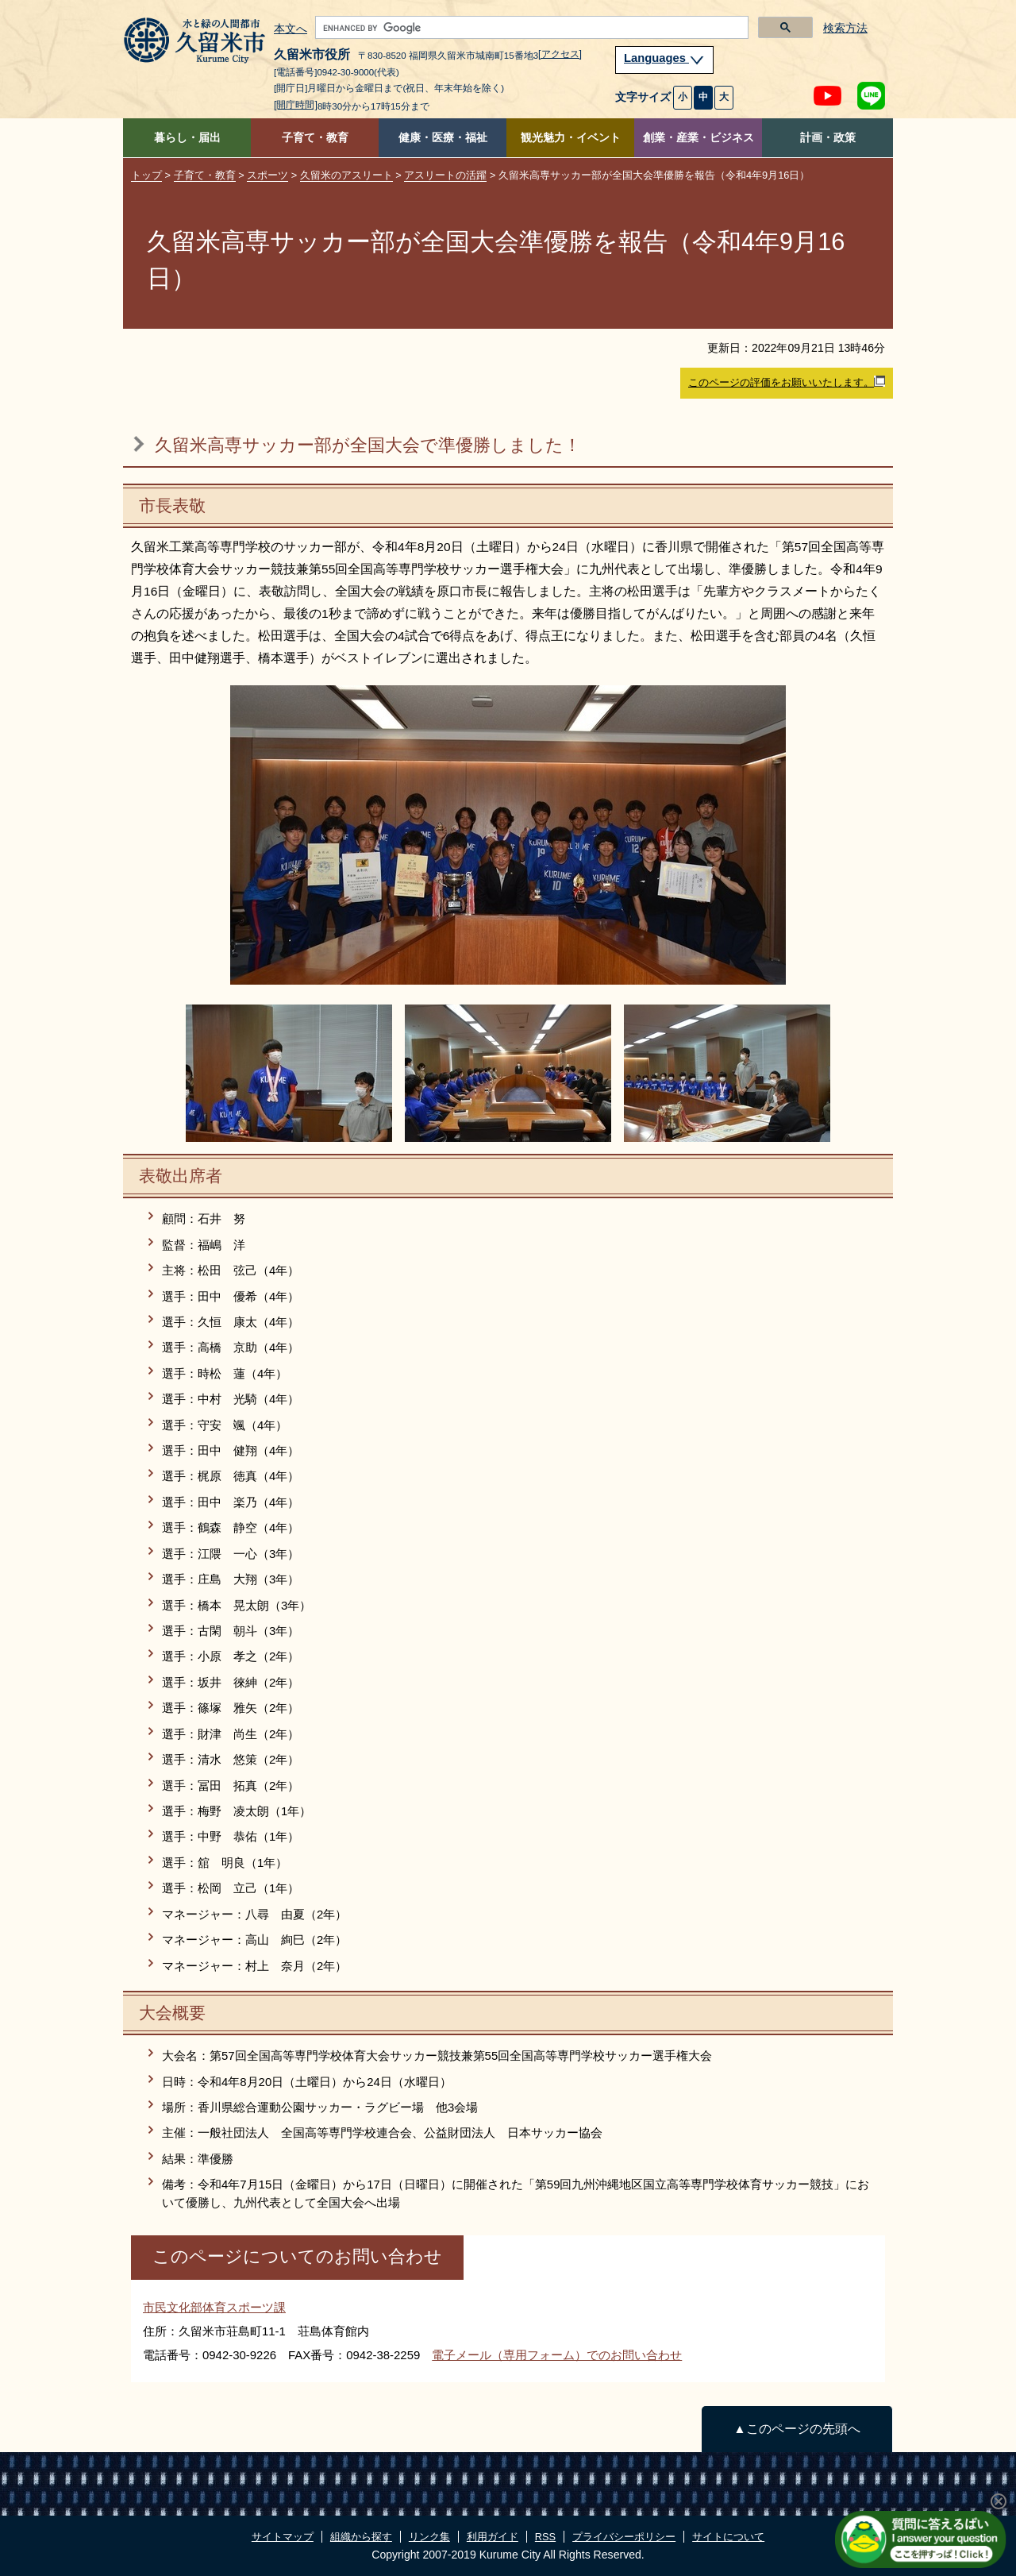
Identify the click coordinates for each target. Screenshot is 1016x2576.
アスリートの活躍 (445, 175)
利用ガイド (492, 2537)
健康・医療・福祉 (442, 138)
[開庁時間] (296, 104)
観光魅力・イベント (571, 138)
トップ (146, 175)
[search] (530, 28)
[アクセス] (560, 54)
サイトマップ (283, 2537)
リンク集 (429, 2537)
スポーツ (267, 175)
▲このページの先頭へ (796, 2428)
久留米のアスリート (346, 175)
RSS (545, 2537)
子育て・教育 (315, 138)
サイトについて (728, 2537)
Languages (664, 58)
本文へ (290, 29)
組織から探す (361, 2537)
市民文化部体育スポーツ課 (214, 2307)
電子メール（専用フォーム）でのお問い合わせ (557, 2355)
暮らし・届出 (187, 138)
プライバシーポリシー (623, 2537)
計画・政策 (828, 138)
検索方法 (845, 28)
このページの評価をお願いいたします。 (786, 382)
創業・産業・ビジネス (698, 138)
